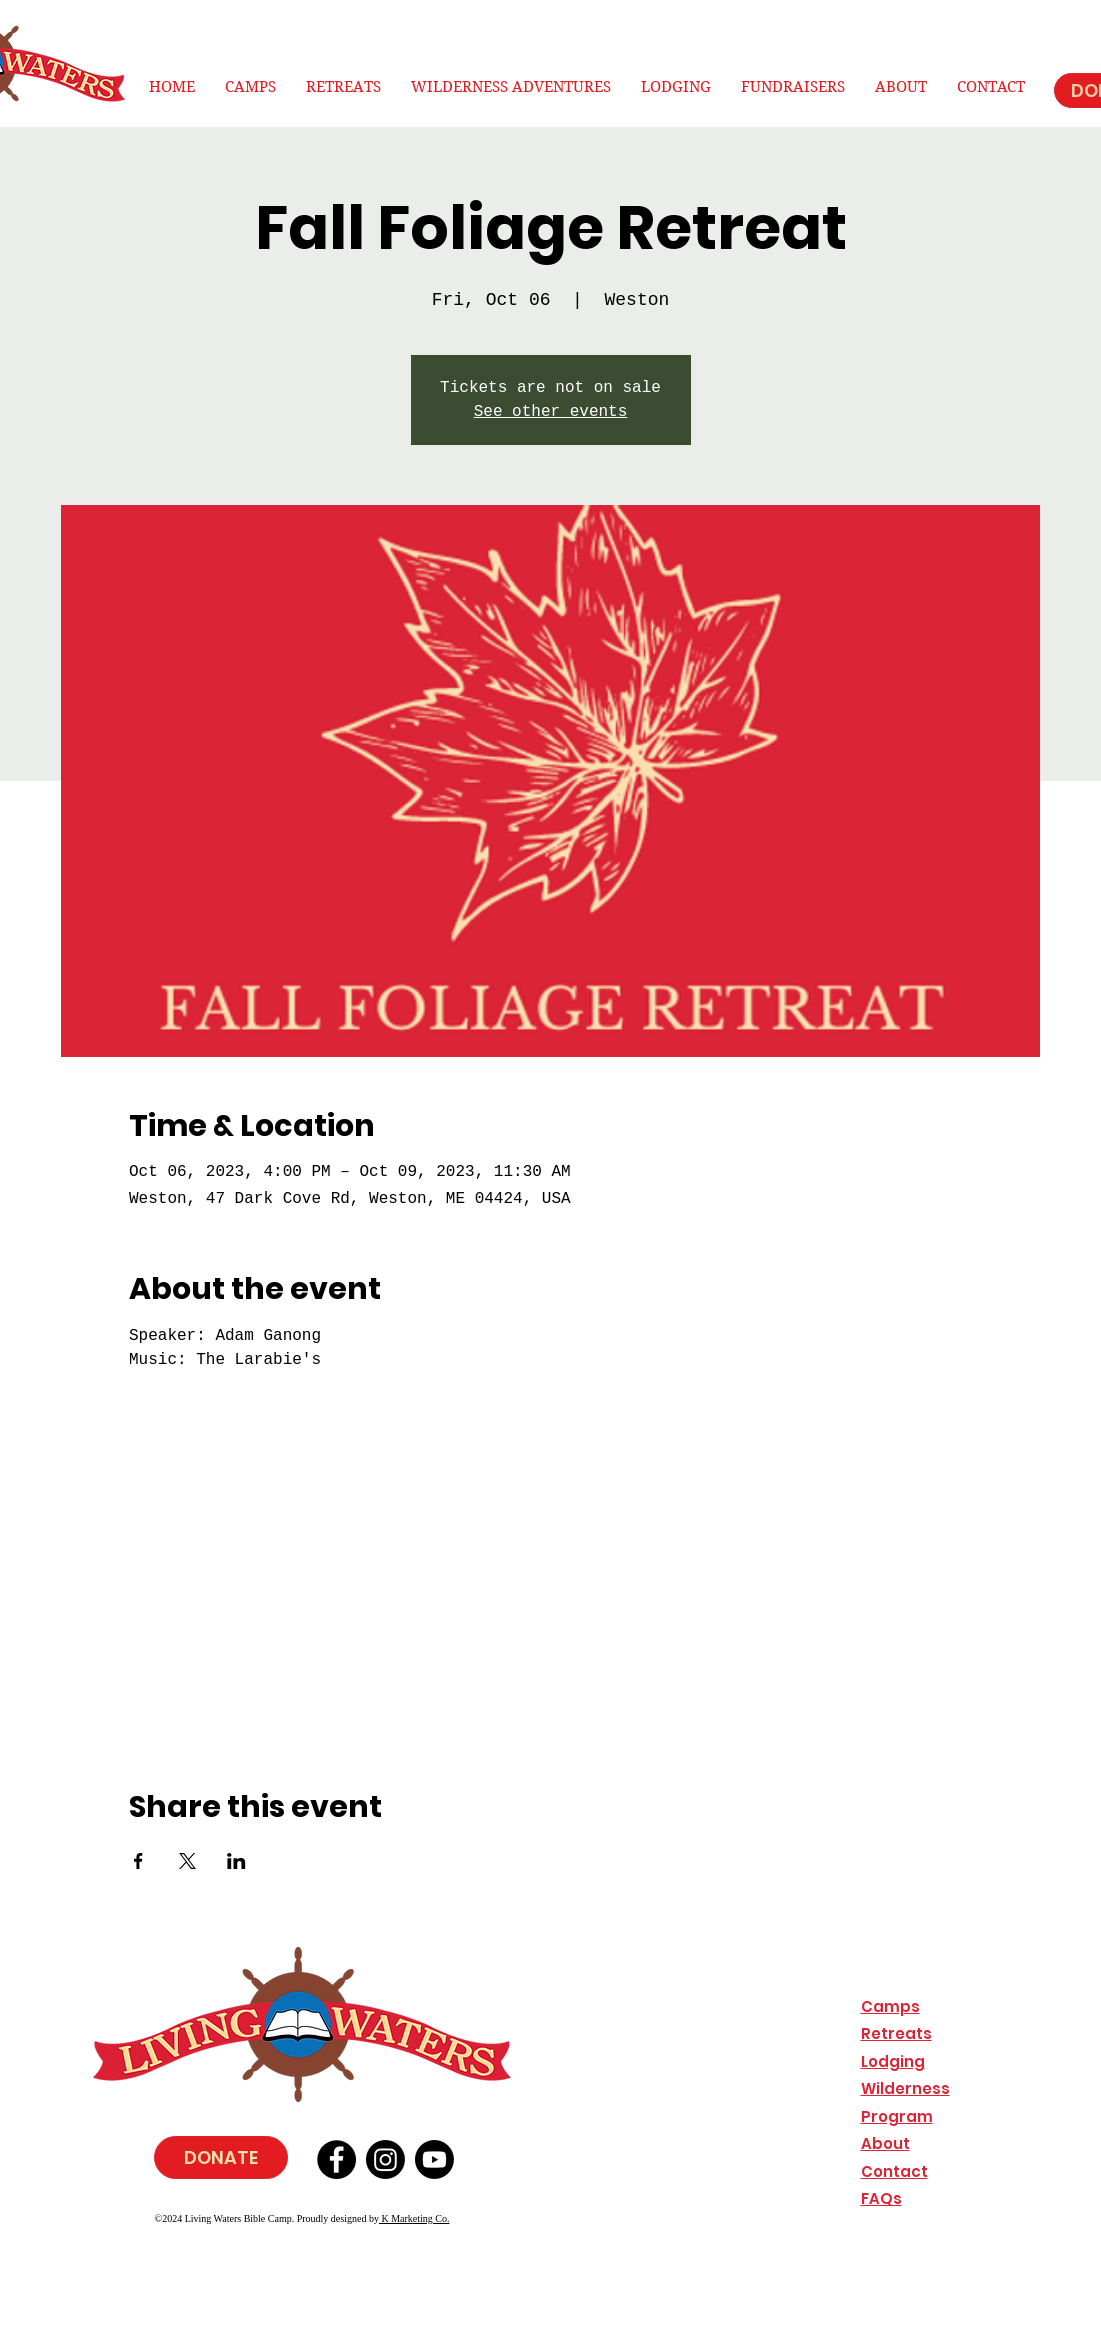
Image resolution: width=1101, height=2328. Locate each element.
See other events (551, 412)
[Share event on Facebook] (138, 1861)
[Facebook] (336, 2159)
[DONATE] (221, 2157)
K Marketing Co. (414, 2218)
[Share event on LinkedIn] (236, 1861)
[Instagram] (385, 2159)
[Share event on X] (187, 1861)
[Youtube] (434, 2159)
